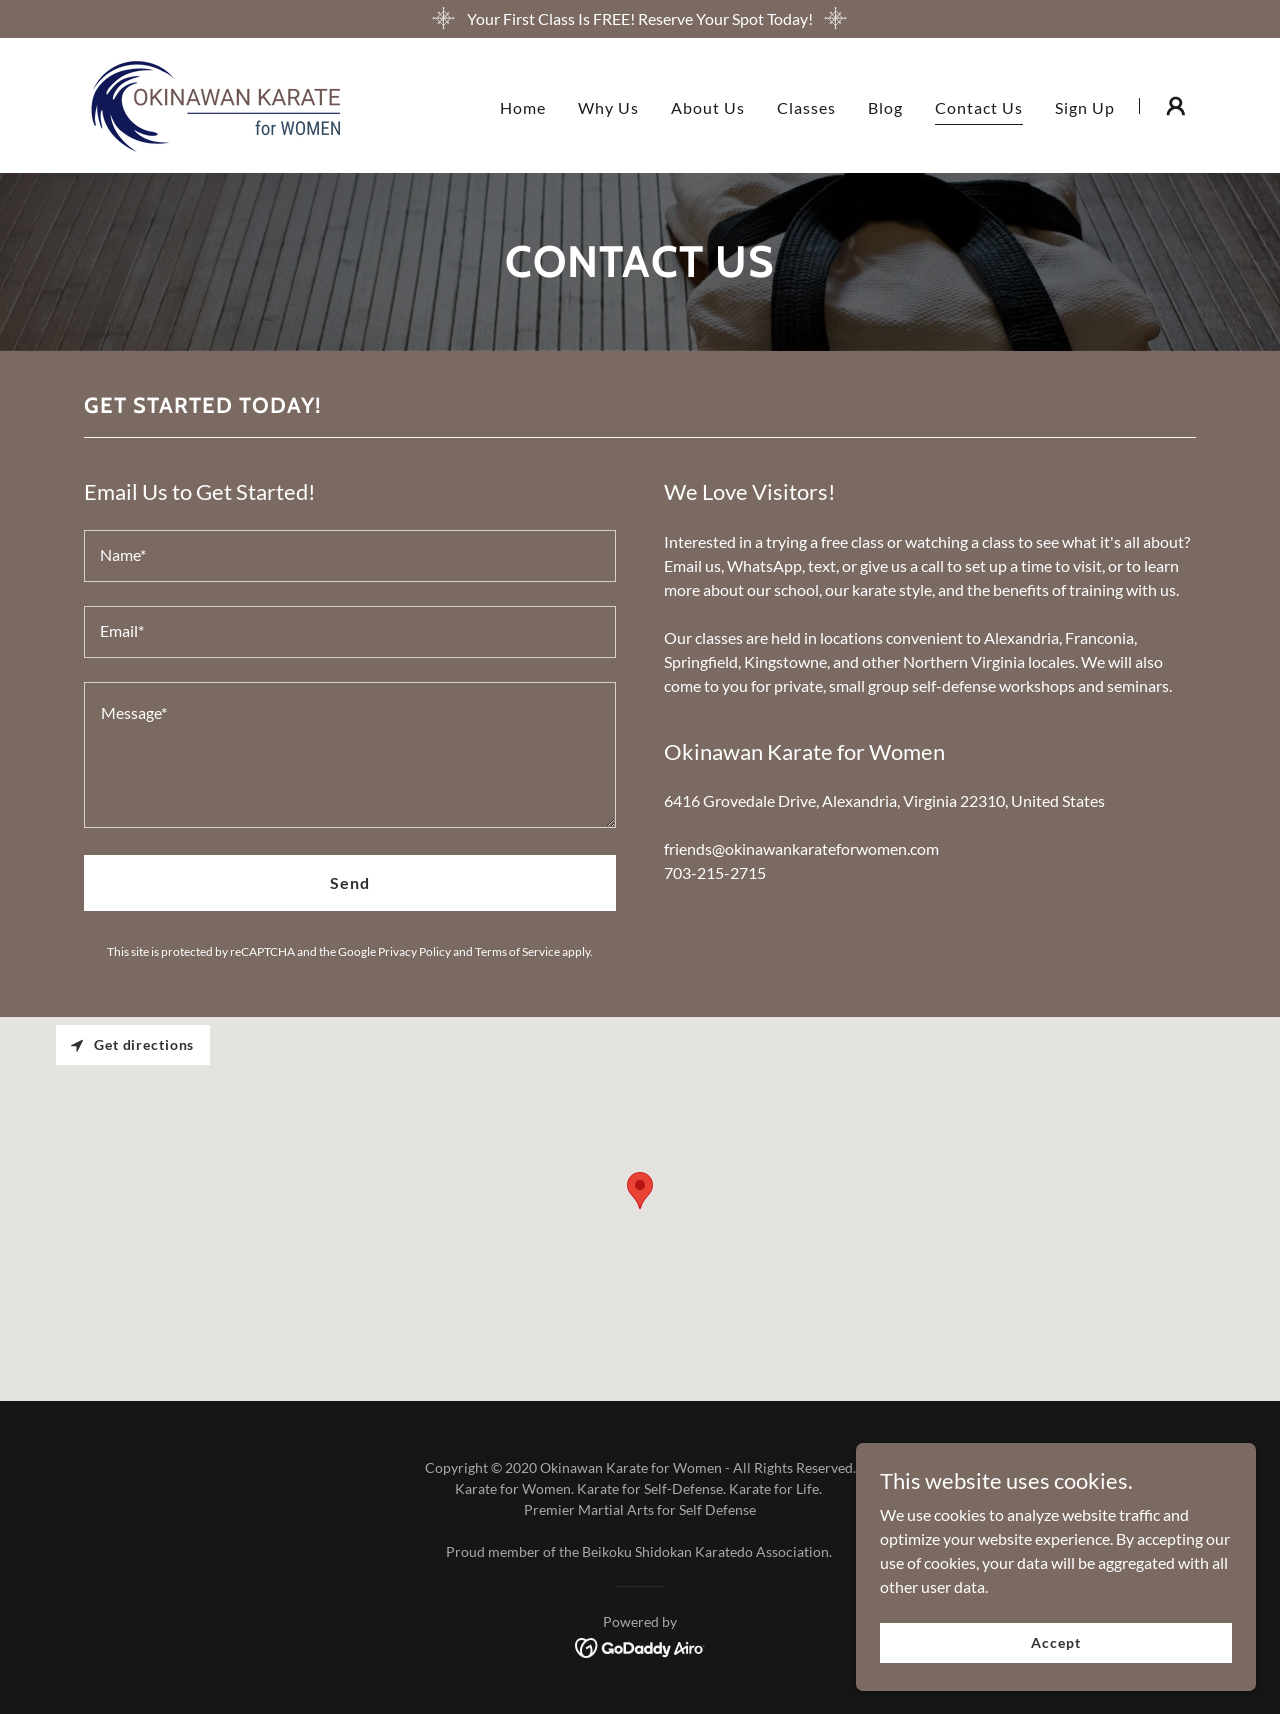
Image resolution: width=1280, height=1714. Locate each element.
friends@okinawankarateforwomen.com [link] (801, 848)
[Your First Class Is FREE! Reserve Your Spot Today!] (640, 19)
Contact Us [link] (979, 107)
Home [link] (523, 107)
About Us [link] (708, 107)
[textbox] (350, 556)
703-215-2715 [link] (715, 872)
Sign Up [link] (1085, 107)
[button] (1176, 106)
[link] (212, 103)
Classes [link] (806, 107)
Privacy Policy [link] (414, 951)
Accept (1055, 1642)
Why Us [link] (608, 107)
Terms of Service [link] (517, 951)
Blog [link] (885, 107)
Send (350, 882)
